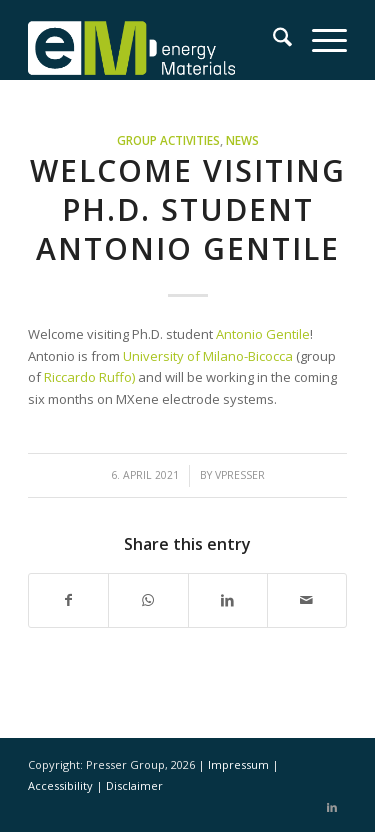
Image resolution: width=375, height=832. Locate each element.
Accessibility (62, 785)
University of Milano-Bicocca (208, 356)
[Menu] (319, 40)
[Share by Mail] (307, 600)
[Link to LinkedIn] (332, 807)
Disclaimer (134, 785)
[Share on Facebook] (68, 600)
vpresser (240, 475)
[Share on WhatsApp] (148, 600)
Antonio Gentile (263, 334)
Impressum (240, 764)
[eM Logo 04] (155, 40)
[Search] (272, 40)
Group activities (168, 140)
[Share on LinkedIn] (228, 600)
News (242, 140)
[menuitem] (272, 40)
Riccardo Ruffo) (89, 377)
